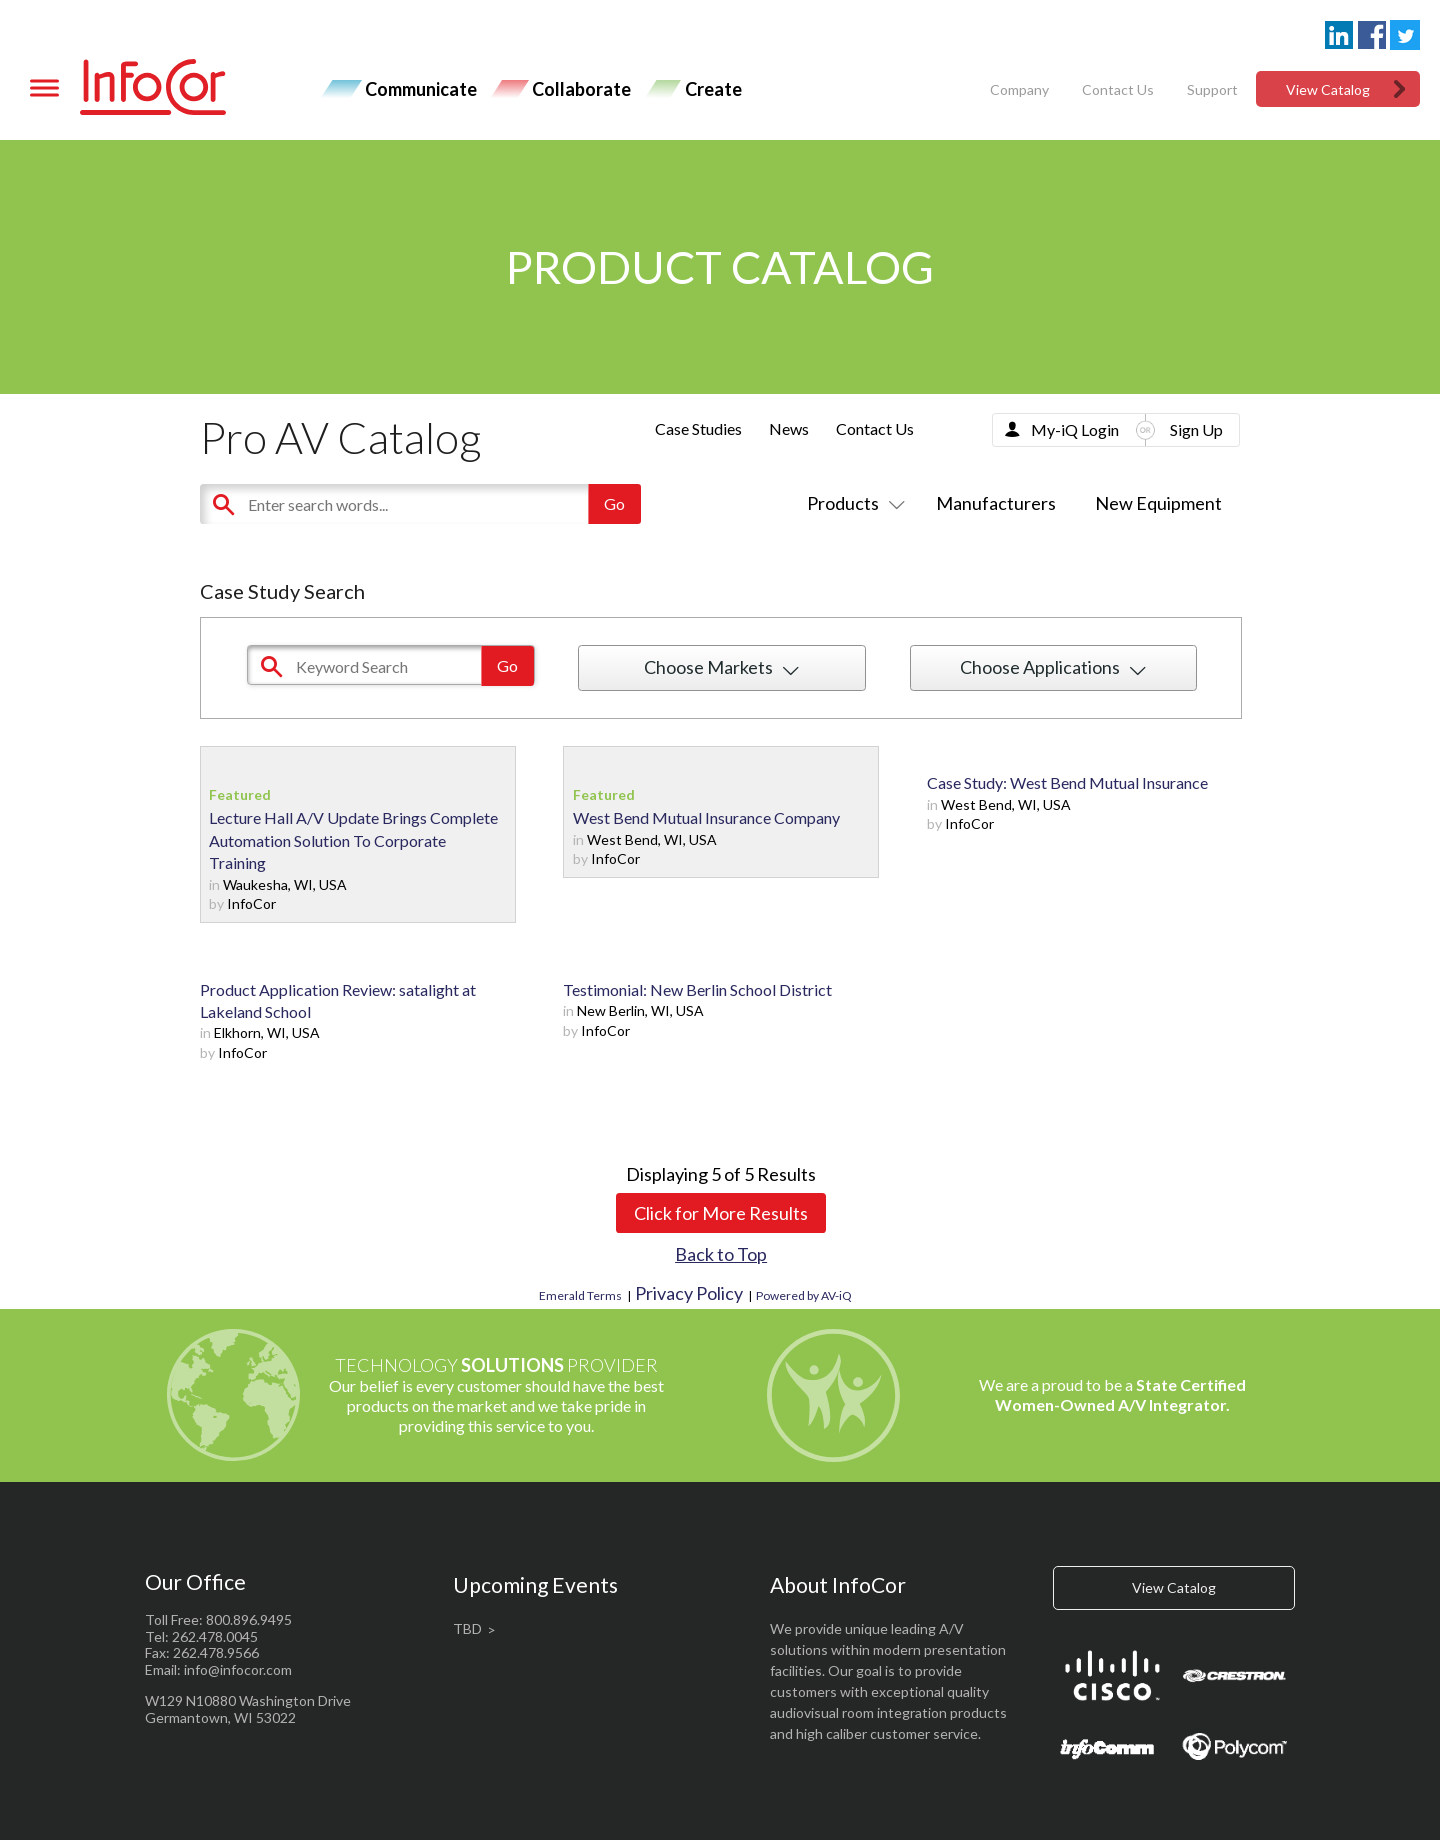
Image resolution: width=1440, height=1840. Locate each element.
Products (852, 503)
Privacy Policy (689, 1293)
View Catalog (1328, 89)
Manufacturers (996, 503)
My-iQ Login (1075, 429)
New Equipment (1158, 503)
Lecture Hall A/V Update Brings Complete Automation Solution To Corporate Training (353, 840)
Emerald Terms (580, 1295)
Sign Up (1196, 429)
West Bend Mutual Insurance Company (706, 817)
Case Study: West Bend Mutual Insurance (1067, 782)
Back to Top (721, 1254)
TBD (467, 1628)
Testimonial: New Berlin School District (697, 989)
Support (1212, 89)
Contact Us (1118, 89)
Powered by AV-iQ (804, 1295)
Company (1019, 89)
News (789, 428)
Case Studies (698, 428)
